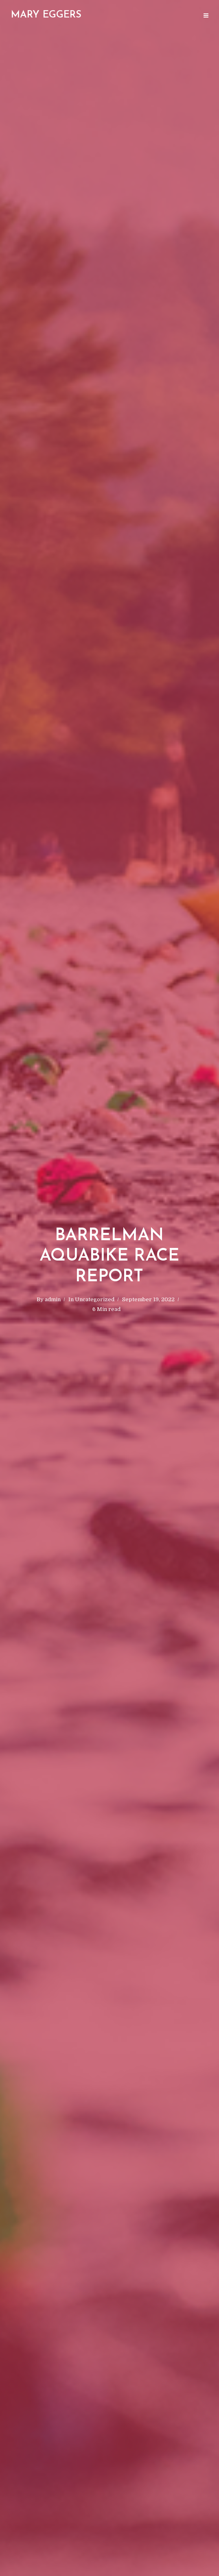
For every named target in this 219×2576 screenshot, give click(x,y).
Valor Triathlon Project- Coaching (150, 15)
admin (53, 1299)
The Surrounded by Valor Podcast (50, 15)
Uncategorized (94, 1299)
